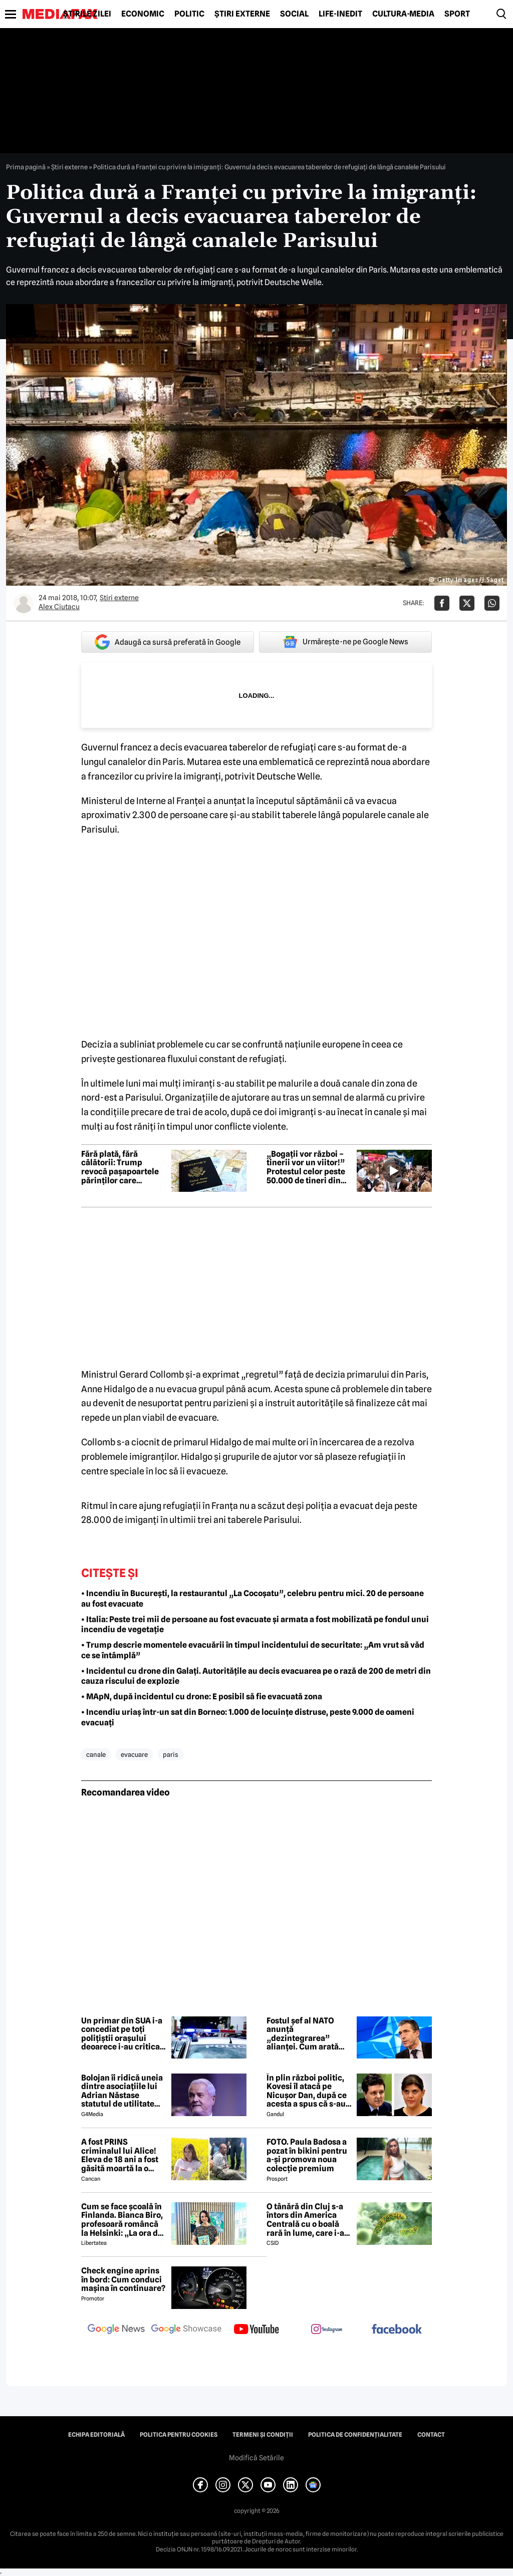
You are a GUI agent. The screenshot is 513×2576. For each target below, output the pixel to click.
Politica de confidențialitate (355, 2434)
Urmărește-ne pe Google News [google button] (345, 641)
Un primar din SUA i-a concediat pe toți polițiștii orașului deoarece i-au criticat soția (122, 2033)
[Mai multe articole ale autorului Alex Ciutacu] (24, 603)
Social (294, 14)
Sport (457, 14)
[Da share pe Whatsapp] (491, 603)
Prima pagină (26, 167)
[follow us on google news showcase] (186, 2330)
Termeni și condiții (262, 2434)
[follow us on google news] (116, 2330)
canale (96, 1754)
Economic (142, 14)
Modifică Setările (256, 2458)
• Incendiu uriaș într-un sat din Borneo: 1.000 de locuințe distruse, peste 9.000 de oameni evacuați (247, 1717)
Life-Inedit (340, 14)
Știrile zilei (87, 14)
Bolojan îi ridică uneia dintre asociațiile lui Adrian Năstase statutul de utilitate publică (122, 2091)
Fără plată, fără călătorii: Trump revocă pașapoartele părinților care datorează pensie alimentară (120, 1167)
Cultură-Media (403, 14)
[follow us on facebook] (397, 2330)
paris (170, 1754)
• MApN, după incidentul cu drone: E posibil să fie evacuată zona (201, 1696)
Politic (189, 14)
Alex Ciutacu (59, 607)
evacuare (134, 1754)
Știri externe (242, 14)
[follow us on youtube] (256, 2330)
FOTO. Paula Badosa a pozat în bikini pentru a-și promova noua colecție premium (307, 2155)
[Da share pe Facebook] (441, 603)
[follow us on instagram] (327, 2330)
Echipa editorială (96, 2434)
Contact (431, 2434)
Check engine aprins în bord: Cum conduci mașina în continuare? (123, 2279)
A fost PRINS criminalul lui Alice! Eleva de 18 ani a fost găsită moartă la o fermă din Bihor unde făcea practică (121, 2155)
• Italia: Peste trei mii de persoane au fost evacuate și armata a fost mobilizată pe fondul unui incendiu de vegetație (255, 1625)
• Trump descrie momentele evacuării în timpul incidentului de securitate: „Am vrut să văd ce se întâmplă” (252, 1650)
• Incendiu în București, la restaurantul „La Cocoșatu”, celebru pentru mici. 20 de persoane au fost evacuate (252, 1599)
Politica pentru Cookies (178, 2434)
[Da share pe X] (466, 603)
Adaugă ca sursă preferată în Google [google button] (167, 642)
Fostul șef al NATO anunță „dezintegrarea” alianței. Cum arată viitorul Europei (303, 2033)
